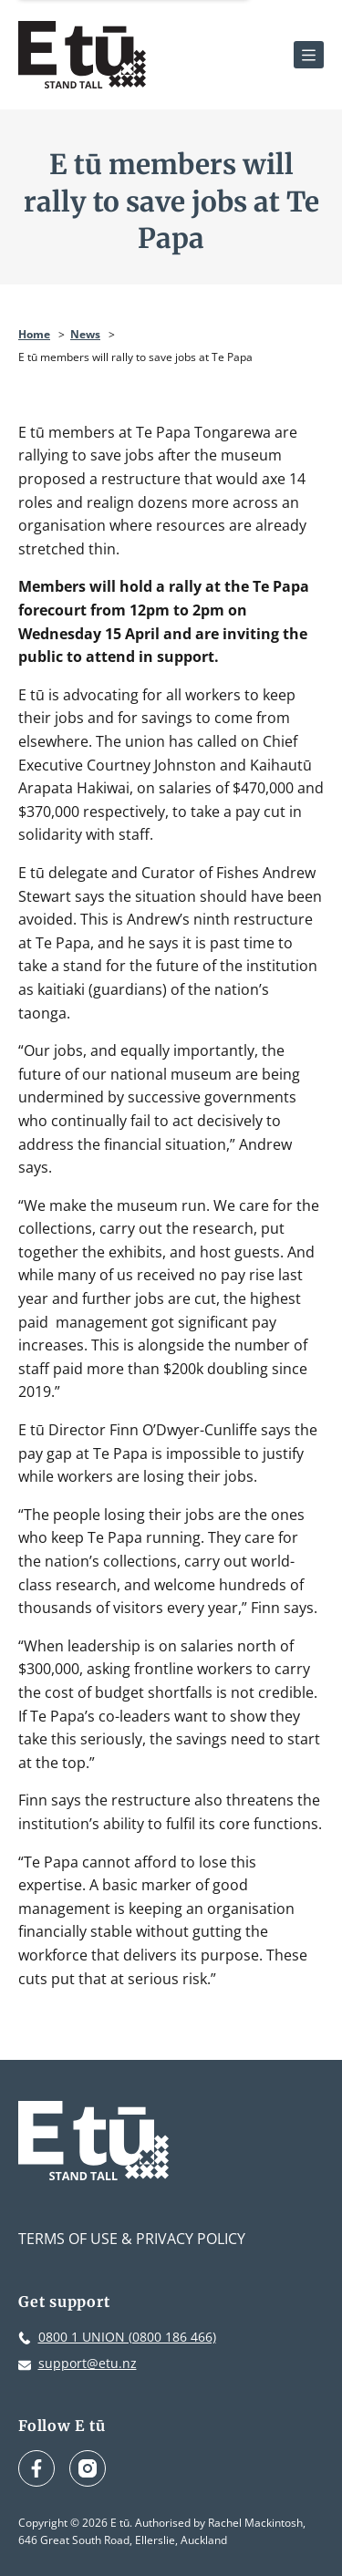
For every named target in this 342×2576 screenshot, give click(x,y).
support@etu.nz (87, 2363)
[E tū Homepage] (82, 54)
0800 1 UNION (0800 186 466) (127, 2336)
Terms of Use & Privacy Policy (131, 2239)
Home (34, 334)
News (85, 334)
